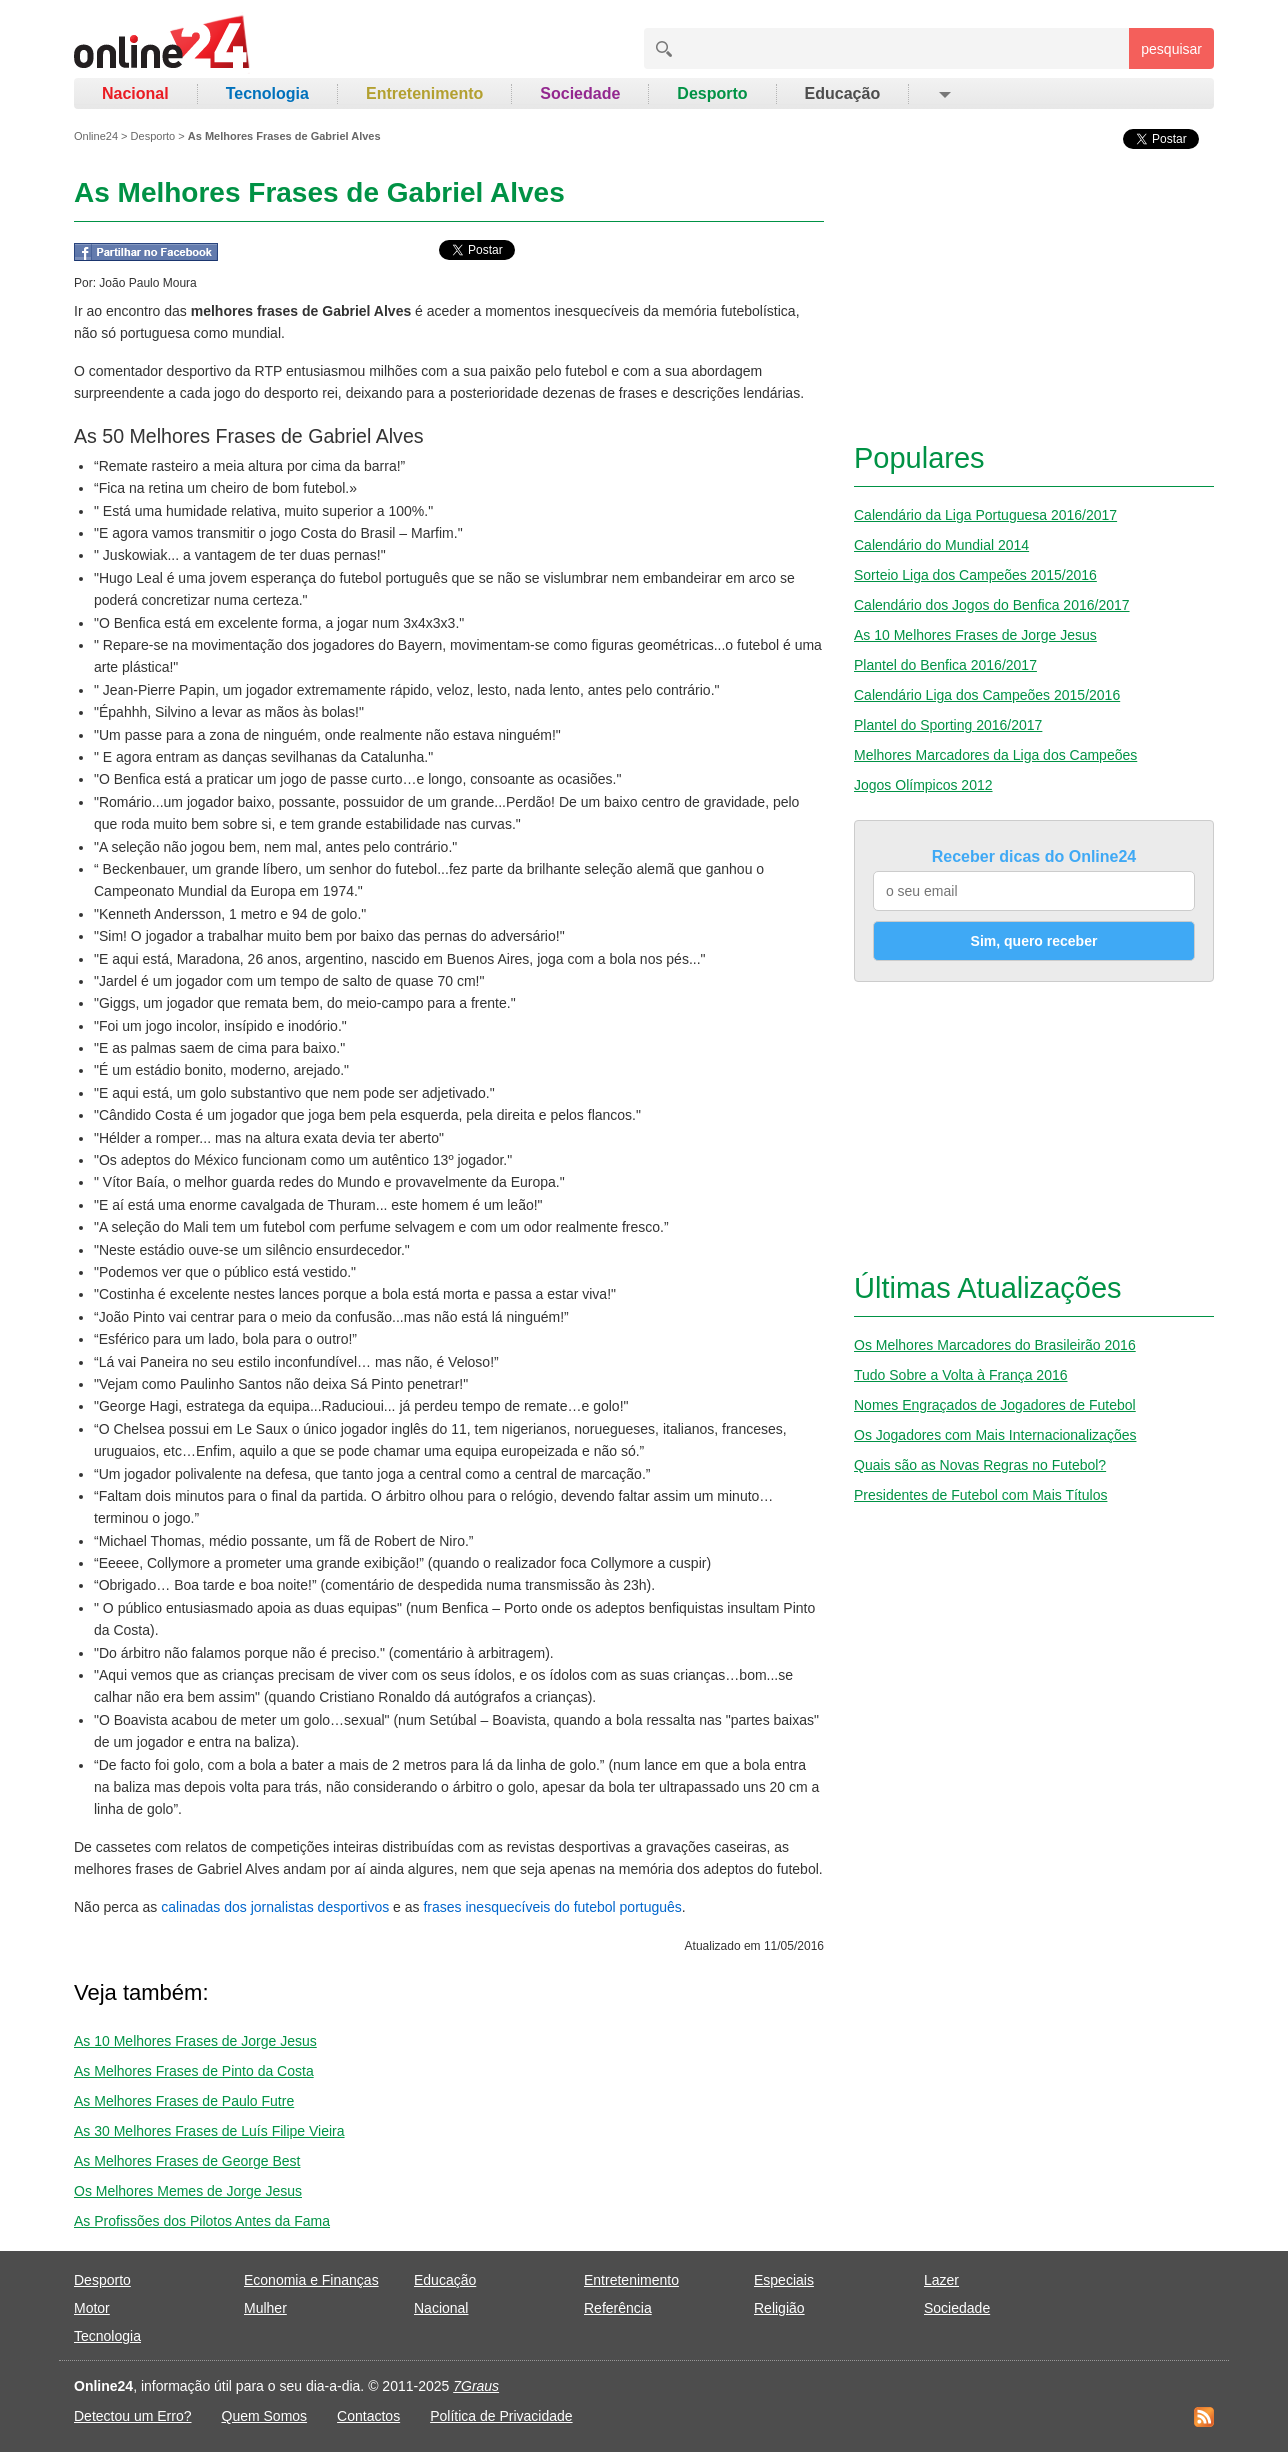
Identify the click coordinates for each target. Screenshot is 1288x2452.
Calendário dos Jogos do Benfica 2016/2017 (992, 605)
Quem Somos (265, 2416)
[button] (943, 94)
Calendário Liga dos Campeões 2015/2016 (987, 695)
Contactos (368, 2416)
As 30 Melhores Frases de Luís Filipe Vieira (209, 2131)
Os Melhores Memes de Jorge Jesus (188, 2191)
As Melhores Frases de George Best (187, 2161)
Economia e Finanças (311, 2280)
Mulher (265, 2308)
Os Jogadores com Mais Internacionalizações (995, 1435)
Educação (843, 93)
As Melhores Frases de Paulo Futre (184, 2101)
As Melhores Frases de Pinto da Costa (194, 2071)
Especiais (784, 2280)
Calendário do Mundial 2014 (941, 545)
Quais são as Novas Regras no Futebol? (980, 1465)
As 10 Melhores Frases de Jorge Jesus (195, 2041)
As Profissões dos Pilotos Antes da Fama (202, 2221)
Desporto (712, 93)
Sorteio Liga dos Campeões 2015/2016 (975, 575)
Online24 (96, 136)
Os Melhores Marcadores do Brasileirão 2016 (995, 1345)
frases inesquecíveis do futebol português (552, 1907)
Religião (779, 2308)
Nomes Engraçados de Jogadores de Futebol (995, 1405)
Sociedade (580, 93)
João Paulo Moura (147, 283)
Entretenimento (424, 93)
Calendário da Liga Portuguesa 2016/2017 (985, 515)
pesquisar (1171, 49)
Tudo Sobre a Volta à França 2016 (961, 1375)
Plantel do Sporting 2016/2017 (948, 725)
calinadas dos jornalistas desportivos (275, 1907)
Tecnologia (267, 93)
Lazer (941, 2280)
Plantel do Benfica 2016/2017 (945, 665)
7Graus (476, 2386)
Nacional (135, 93)
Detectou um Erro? (133, 2416)
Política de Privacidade (501, 2416)
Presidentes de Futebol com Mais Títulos (980, 1495)
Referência (618, 2308)
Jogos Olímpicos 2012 (923, 785)
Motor (92, 2308)
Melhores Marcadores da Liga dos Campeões (995, 755)
